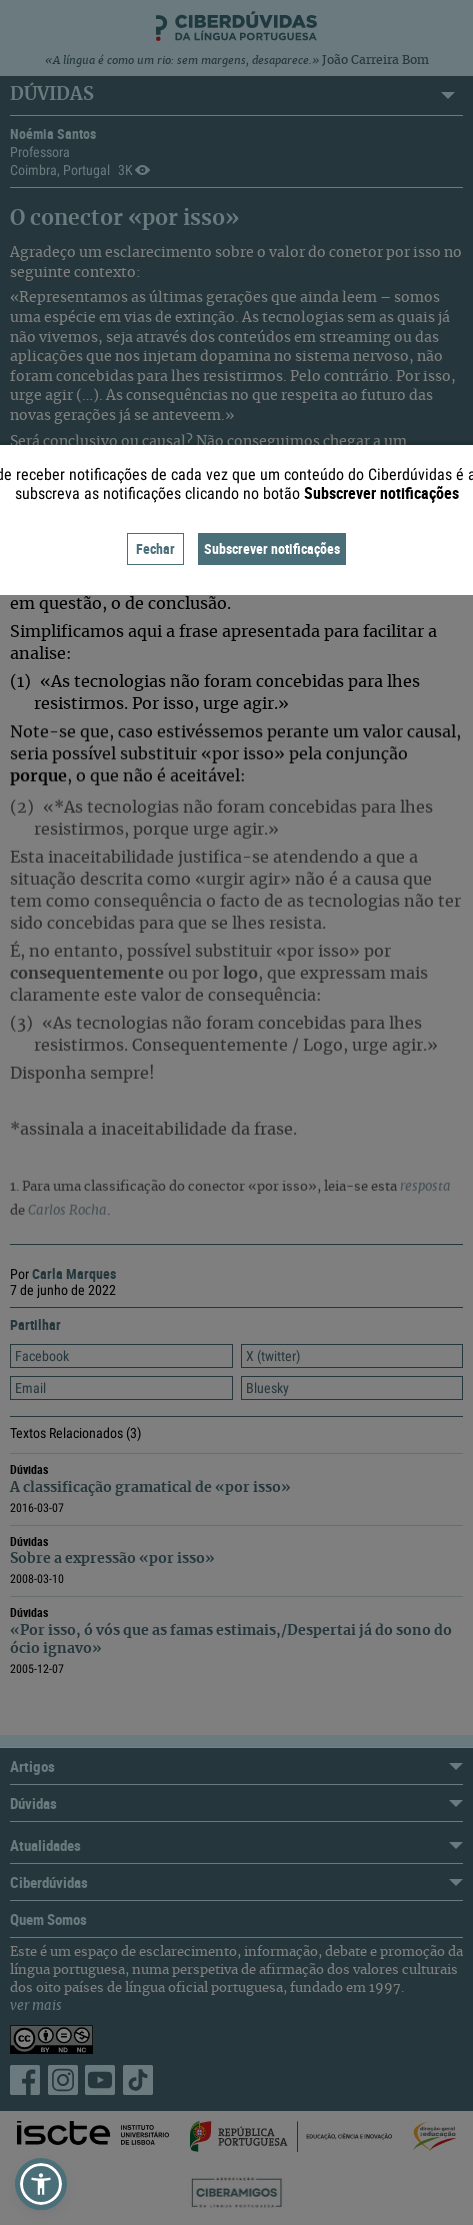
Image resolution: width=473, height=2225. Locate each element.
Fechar (155, 548)
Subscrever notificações (272, 548)
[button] (41, 2184)
